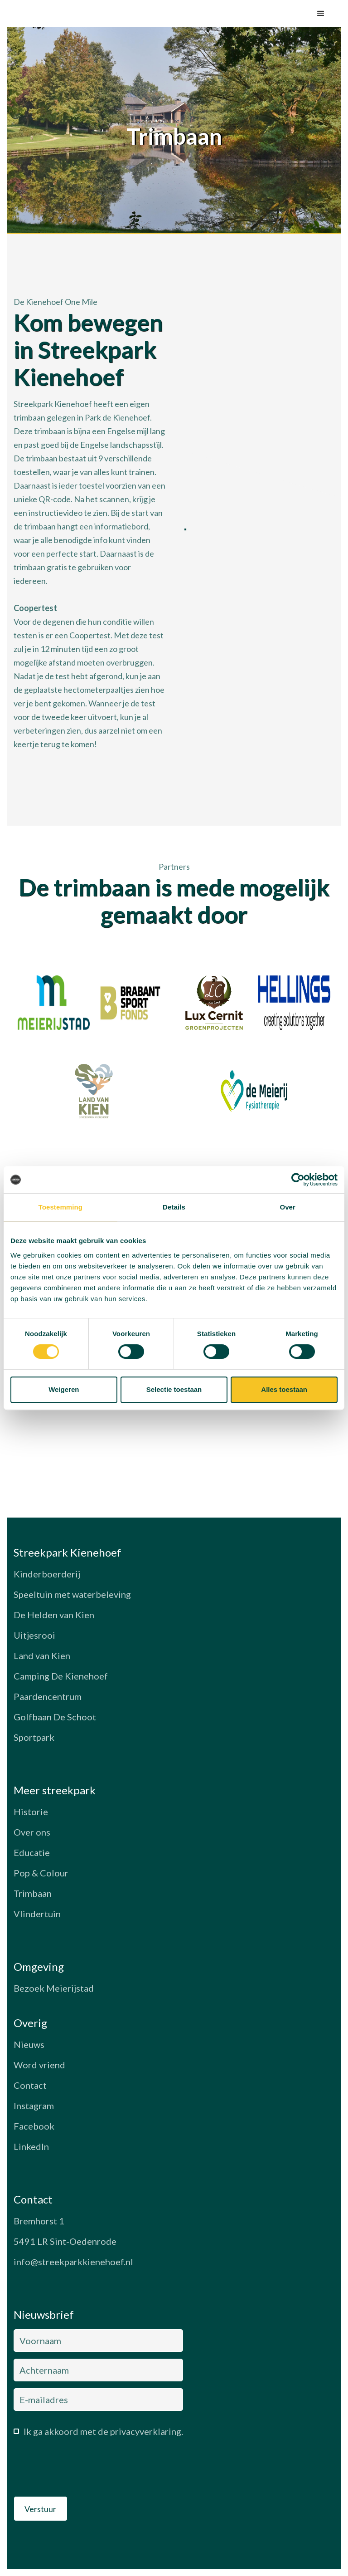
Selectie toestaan (174, 1389)
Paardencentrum (48, 1696)
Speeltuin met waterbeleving (72, 1594)
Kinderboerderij (47, 1573)
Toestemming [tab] (61, 1207)
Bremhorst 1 (39, 2220)
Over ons (32, 1832)
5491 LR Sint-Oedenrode (65, 2241)
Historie (31, 1811)
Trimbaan (33, 1893)
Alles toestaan (284, 1389)
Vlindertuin (37, 1913)
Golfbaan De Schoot (55, 1716)
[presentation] (82, 2469)
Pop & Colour (41, 1872)
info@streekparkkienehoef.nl (73, 2261)
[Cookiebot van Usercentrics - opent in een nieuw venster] (298, 1179)
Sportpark (34, 1737)
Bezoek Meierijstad (54, 1988)
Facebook (34, 2126)
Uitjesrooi (34, 1635)
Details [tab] (174, 1207)
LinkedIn (31, 2146)
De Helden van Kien (54, 1614)
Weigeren (63, 1389)
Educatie (32, 1852)
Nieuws (29, 2044)
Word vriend (39, 2064)
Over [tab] (287, 1207)
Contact (30, 2085)
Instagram (34, 2105)
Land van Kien (42, 1655)
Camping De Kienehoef (61, 1675)
